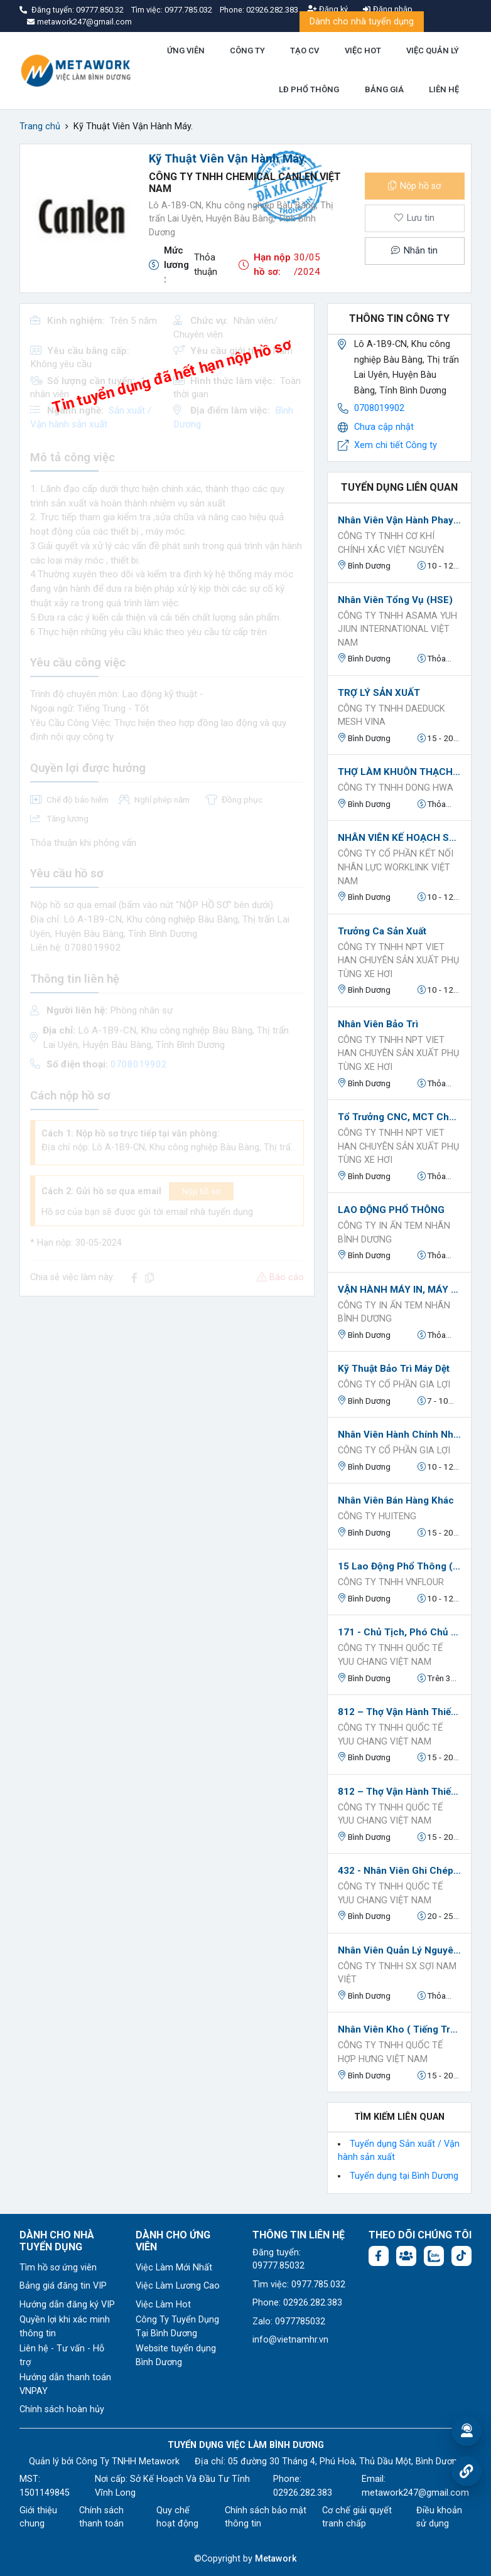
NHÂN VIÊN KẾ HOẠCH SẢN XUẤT (399, 837)
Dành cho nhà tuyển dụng (362, 21)
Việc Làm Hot (163, 2304)
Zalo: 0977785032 (288, 2321)
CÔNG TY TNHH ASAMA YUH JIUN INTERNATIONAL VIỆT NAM (397, 629)
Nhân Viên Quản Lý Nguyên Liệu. (399, 1950)
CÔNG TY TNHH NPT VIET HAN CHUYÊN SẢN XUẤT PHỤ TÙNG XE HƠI (398, 961)
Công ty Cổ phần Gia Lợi (394, 1384)
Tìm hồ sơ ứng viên (58, 2267)
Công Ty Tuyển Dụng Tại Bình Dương (177, 2326)
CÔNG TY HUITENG (377, 1516)
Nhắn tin (414, 250)
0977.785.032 (189, 9)
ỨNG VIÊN (186, 50)
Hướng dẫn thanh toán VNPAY (65, 2384)
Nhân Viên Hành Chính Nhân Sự (399, 1434)
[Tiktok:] (461, 2256)
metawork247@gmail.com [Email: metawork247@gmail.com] (415, 2493)
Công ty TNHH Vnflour (391, 1582)
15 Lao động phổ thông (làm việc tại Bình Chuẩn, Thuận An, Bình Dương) (399, 1566)
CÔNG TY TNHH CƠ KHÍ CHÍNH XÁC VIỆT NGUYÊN (391, 543)
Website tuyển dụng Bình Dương (176, 2355)
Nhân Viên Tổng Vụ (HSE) (395, 600)
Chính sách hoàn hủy (61, 2409)
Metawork (276, 2558)
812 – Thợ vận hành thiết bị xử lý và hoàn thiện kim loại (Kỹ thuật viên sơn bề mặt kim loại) (399, 1712)
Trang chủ (39, 126)
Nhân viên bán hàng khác (396, 1500)
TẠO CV (304, 50)
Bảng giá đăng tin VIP (63, 2285)
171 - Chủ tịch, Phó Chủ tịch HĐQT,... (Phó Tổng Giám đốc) (399, 1632)
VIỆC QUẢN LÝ (432, 50)
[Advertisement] (167, 1394)
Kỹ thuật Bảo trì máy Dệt (394, 1368)
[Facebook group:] (406, 2256)
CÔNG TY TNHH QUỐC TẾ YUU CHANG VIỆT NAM (390, 1655)
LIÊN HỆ (444, 89)
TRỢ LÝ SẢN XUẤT (379, 692)
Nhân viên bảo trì (378, 1024)
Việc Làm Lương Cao (178, 2285)
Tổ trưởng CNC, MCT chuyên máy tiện (399, 1117)
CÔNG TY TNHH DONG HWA (395, 788)
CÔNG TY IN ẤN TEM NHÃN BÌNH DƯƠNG (394, 1233)
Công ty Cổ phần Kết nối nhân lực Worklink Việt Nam (395, 867)
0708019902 (379, 408)
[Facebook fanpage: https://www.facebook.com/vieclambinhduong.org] (379, 2256)
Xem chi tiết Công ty (395, 445)
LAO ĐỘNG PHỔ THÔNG (391, 1210)
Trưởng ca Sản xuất (382, 931)
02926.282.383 (272, 9)
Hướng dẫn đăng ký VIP (67, 2304)
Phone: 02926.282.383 (297, 2302)
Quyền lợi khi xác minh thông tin (64, 2326)
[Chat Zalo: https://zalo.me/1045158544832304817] (434, 2256)
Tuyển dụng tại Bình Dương (404, 2176)
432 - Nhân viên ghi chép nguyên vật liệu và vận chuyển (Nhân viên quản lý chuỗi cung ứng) (399, 1870)
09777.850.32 (101, 9)
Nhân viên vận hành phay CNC (399, 520)
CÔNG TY (247, 50)
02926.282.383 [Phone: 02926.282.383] (302, 2493)
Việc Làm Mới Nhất (174, 2267)
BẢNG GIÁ (384, 89)
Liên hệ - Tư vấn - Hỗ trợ (61, 2355)
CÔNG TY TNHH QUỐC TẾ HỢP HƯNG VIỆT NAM (390, 2052)
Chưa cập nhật (384, 427)
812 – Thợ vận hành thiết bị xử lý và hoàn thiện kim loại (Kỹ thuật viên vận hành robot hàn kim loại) (399, 1791)
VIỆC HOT (363, 50)
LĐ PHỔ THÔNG (309, 89)
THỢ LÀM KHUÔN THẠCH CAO (399, 772)
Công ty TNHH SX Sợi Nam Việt (397, 1973)
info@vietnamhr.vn (290, 2339)
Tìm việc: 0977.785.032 (298, 2284)
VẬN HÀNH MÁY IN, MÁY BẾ (399, 1289)
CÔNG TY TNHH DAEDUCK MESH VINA (391, 715)
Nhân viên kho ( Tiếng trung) (399, 2029)
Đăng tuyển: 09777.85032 (278, 2259)
